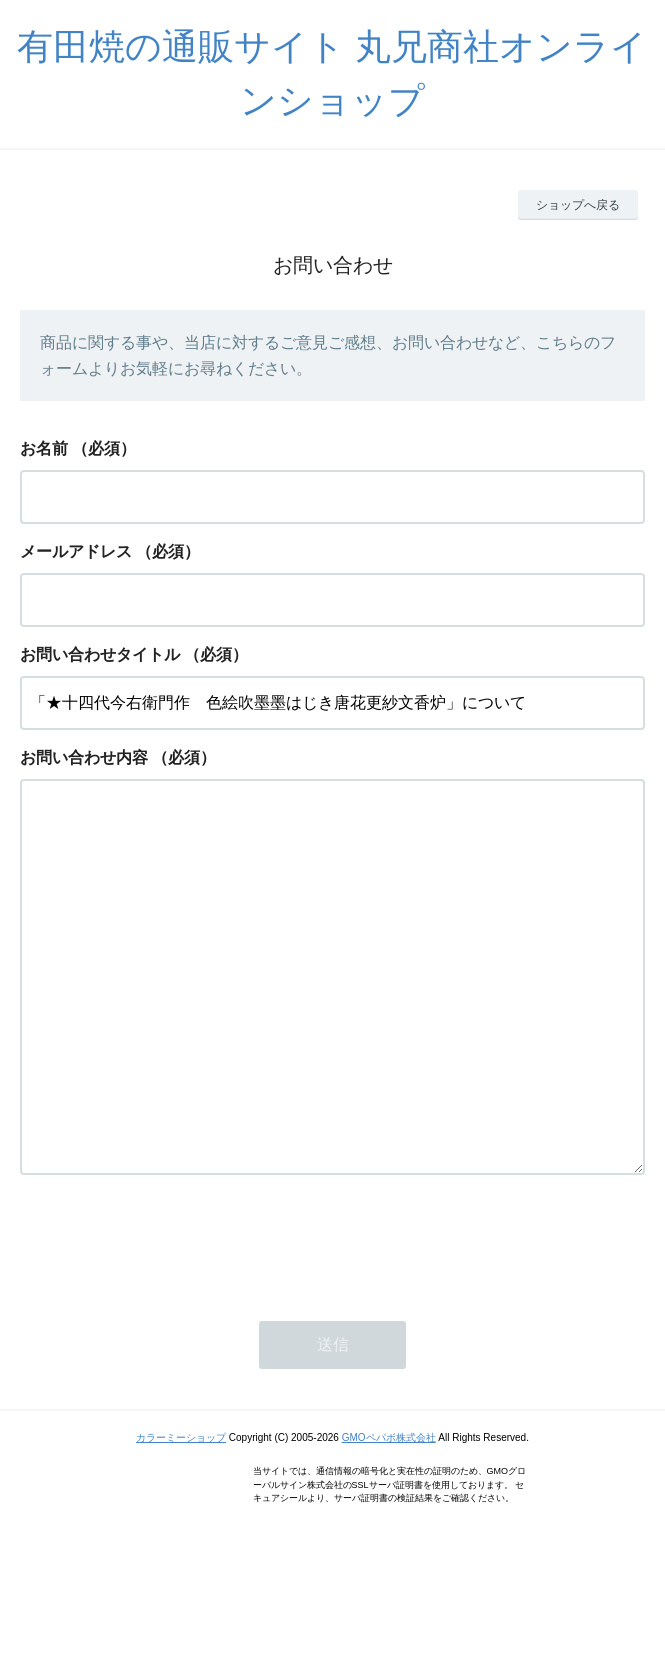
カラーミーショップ (181, 1517)
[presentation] (172, 1322)
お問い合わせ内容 (84, 757)
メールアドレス (76, 551)
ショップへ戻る (578, 205)
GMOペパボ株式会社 (389, 1517)
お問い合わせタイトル (100, 654)
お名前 (44, 448)
